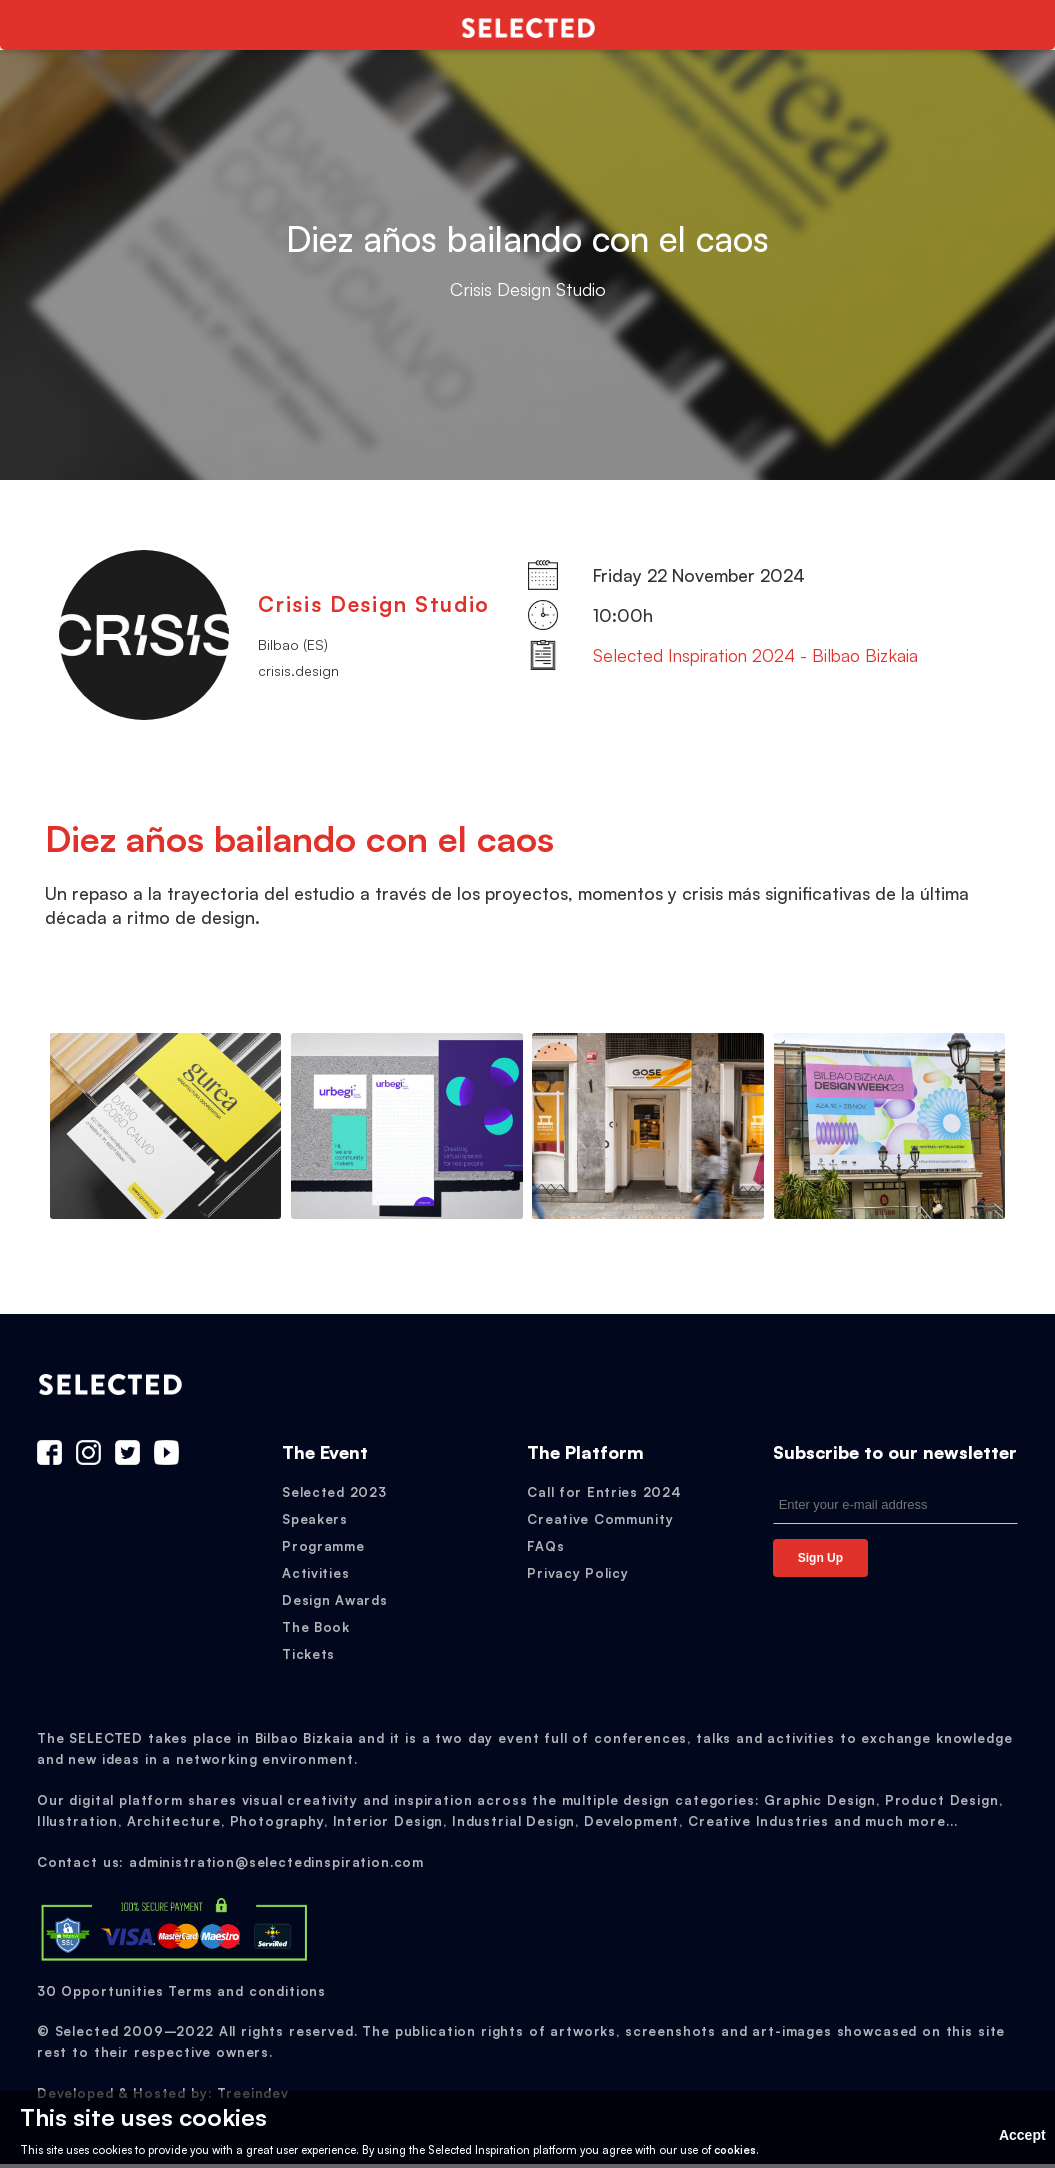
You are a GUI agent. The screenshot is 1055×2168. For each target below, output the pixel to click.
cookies (735, 2150)
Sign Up (820, 1562)
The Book (316, 1631)
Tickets (308, 1658)
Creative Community (600, 1523)
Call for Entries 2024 (604, 1496)
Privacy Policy (577, 1577)
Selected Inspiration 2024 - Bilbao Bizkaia (755, 655)
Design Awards (334, 1604)
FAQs (545, 1550)
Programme (323, 1550)
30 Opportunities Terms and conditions (181, 1994)
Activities (315, 1577)
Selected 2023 (334, 1496)
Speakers (315, 1523)
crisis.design (298, 670)
